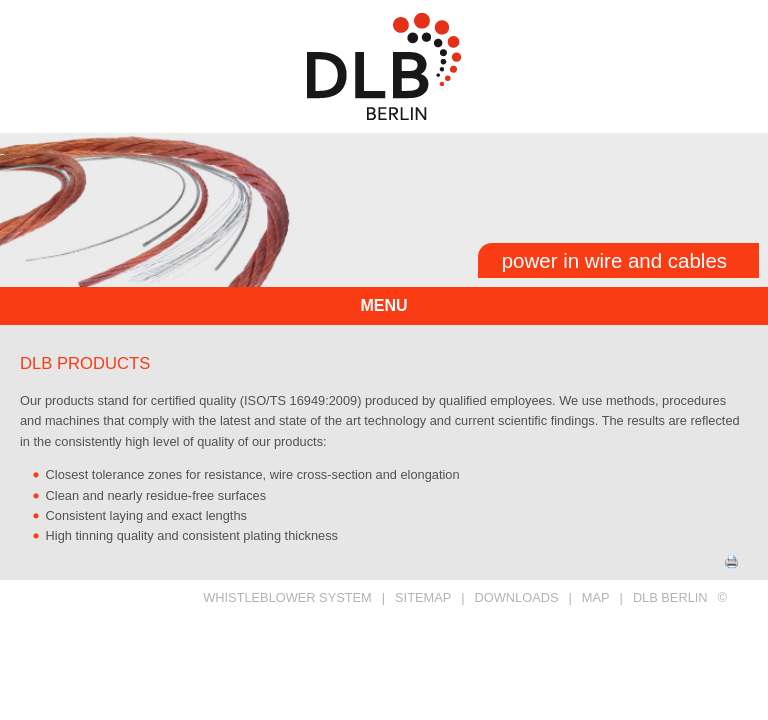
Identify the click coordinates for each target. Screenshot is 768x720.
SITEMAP (423, 597)
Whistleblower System (287, 597)
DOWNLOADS (517, 597)
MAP (596, 597)
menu (383, 305)
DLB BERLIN (670, 597)
